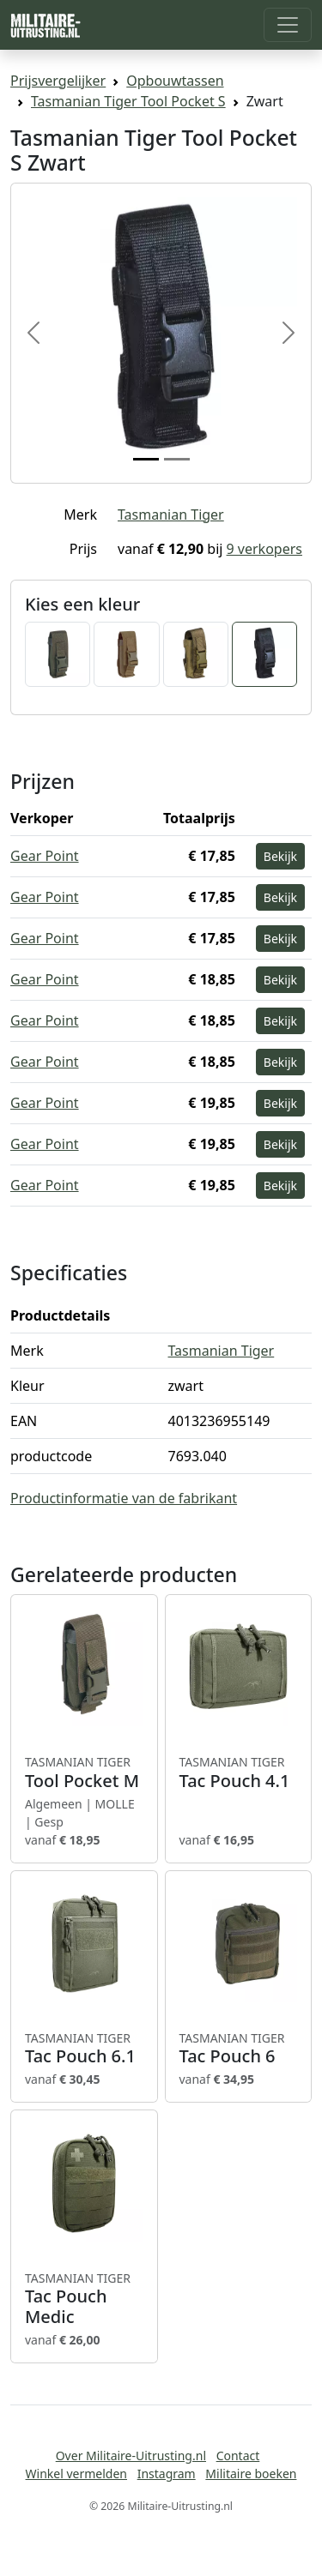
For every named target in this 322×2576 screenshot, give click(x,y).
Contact (238, 2455)
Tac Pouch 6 (238, 2048)
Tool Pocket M (84, 1772)
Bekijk (280, 856)
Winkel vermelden (76, 2473)
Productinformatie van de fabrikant (123, 1498)
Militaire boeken (250, 2473)
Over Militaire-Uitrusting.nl (131, 2455)
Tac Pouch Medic (84, 2299)
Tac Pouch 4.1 (238, 1772)
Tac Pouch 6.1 (84, 2048)
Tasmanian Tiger (171, 514)
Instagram (166, 2473)
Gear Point (44, 855)
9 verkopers (264, 548)
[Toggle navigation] (288, 25)
